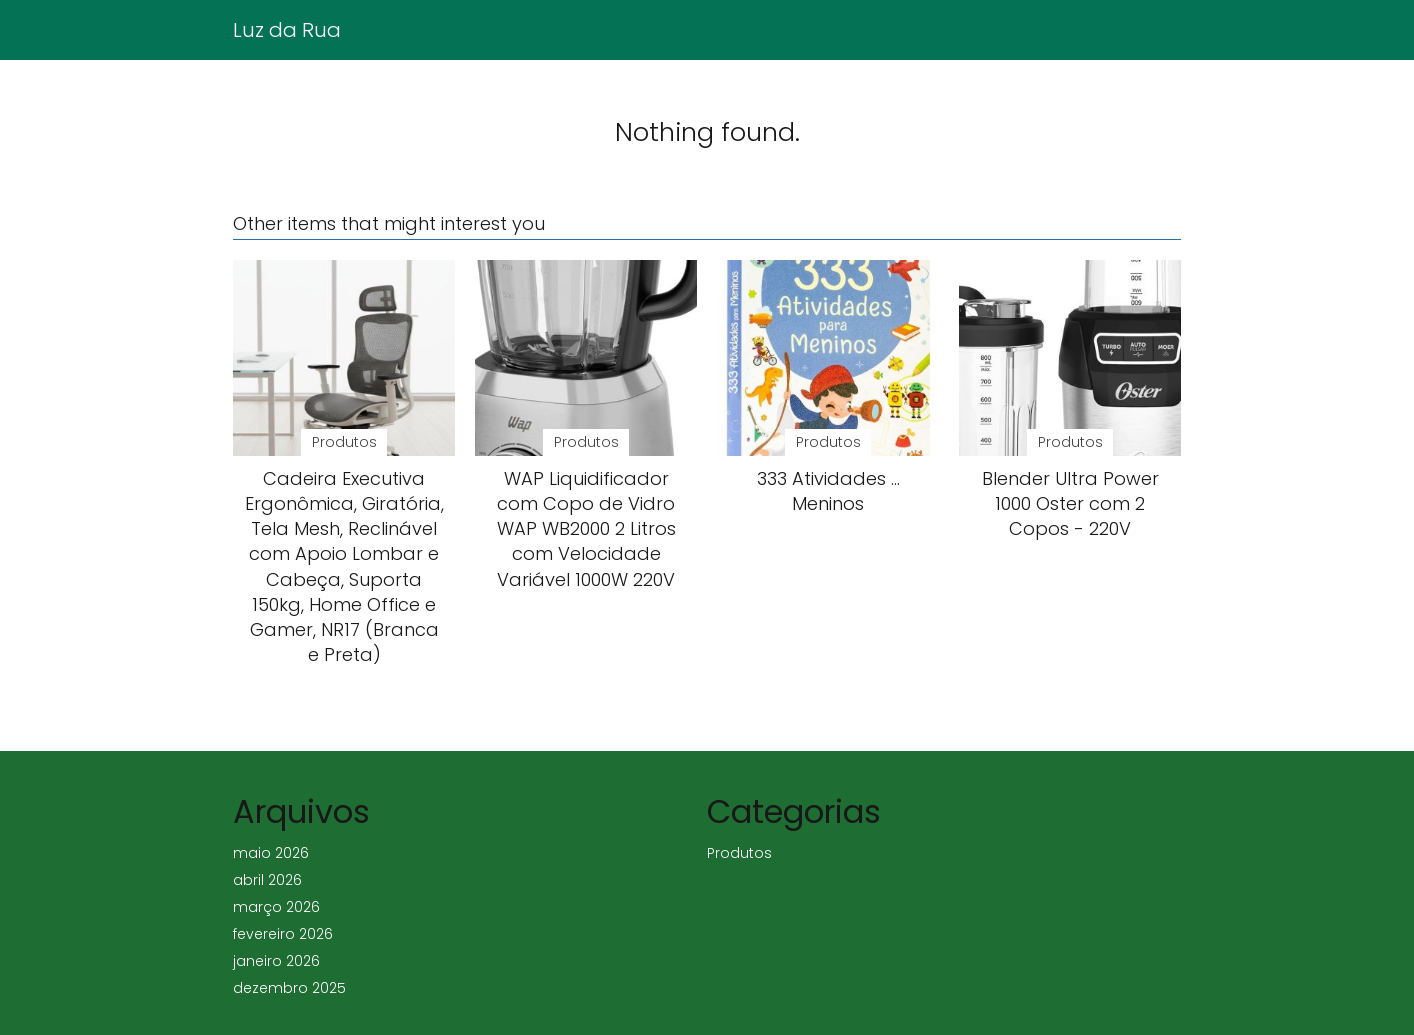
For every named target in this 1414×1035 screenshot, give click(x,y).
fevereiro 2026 (283, 934)
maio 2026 (271, 853)
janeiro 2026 (276, 961)
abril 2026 (267, 880)
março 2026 (276, 907)
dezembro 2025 (289, 988)
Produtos (739, 853)
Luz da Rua (287, 30)
